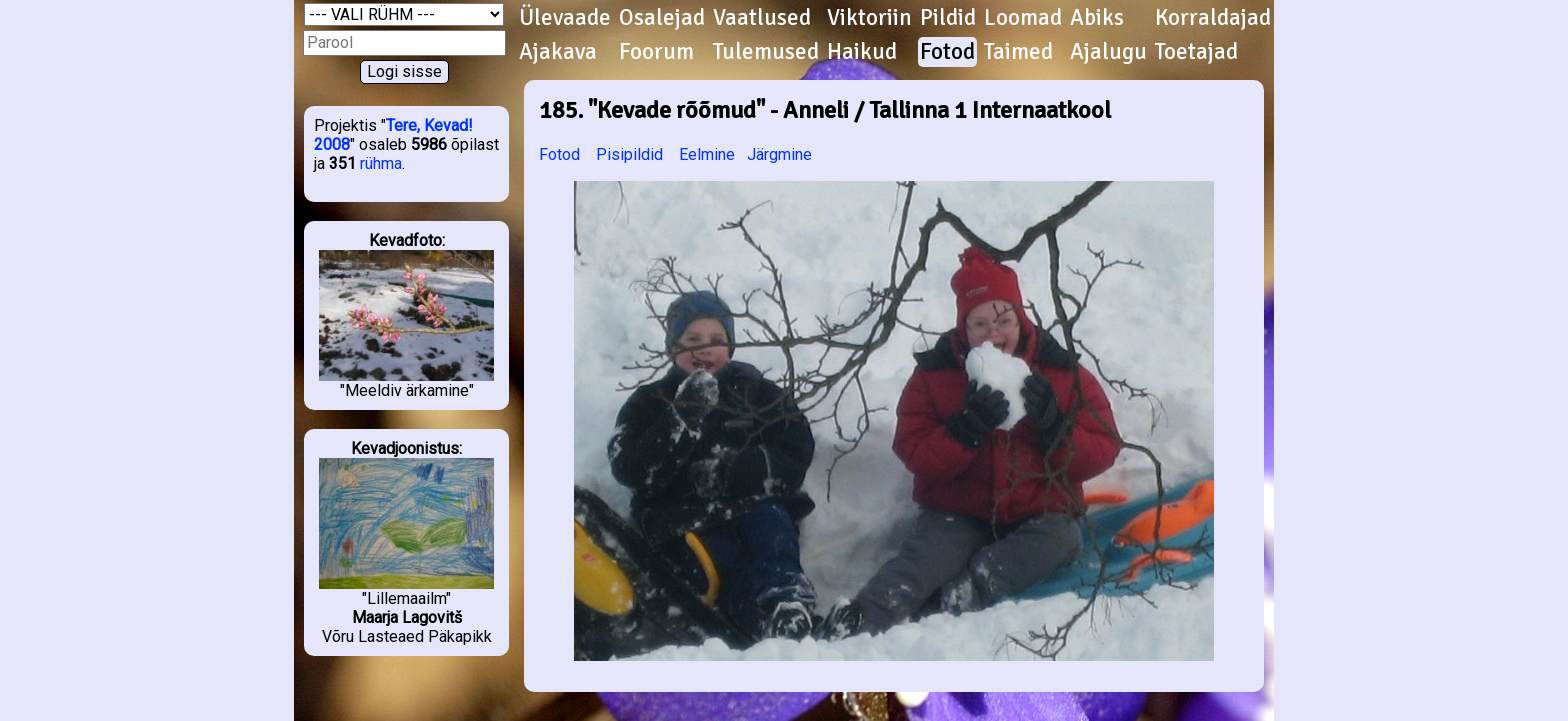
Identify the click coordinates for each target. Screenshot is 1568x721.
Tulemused (766, 52)
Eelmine (707, 154)
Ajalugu (1108, 52)
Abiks (1097, 18)
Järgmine (779, 154)
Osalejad (662, 18)
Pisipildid (629, 154)
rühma (381, 163)
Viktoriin (869, 18)
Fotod (947, 52)
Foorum (656, 52)
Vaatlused (762, 18)
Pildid (948, 18)
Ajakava (558, 52)
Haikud (862, 52)
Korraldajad (1213, 18)
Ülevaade (565, 18)
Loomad (1023, 18)
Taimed (1018, 52)
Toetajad (1196, 52)
